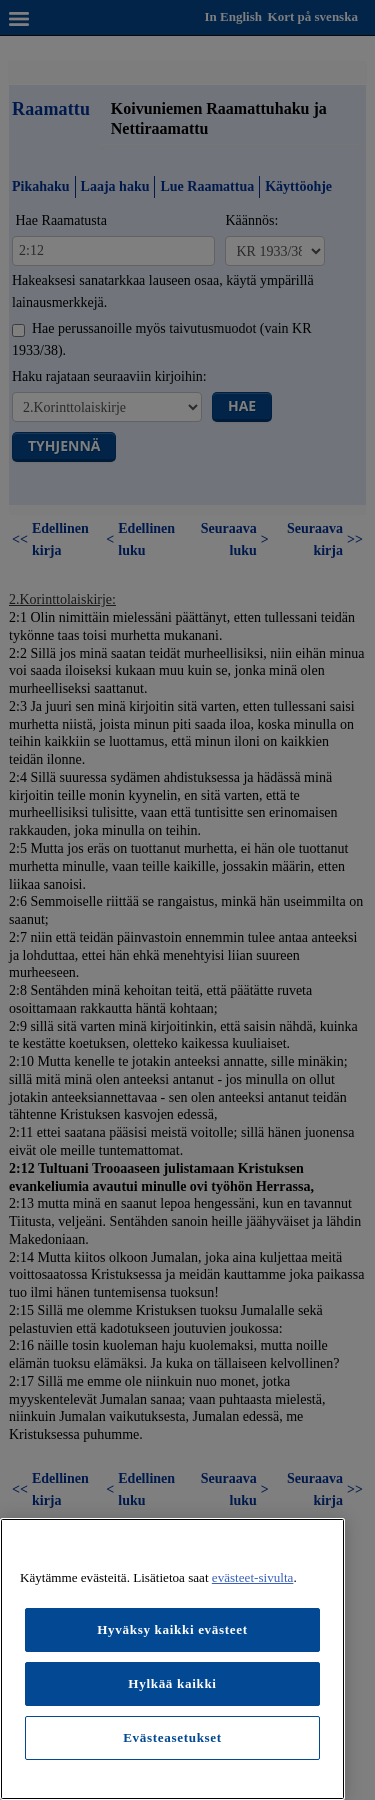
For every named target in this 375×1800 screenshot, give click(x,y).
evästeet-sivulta (253, 1577)
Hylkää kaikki (172, 1683)
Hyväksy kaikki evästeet (172, 1629)
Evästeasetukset (172, 1737)
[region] (172, 1659)
